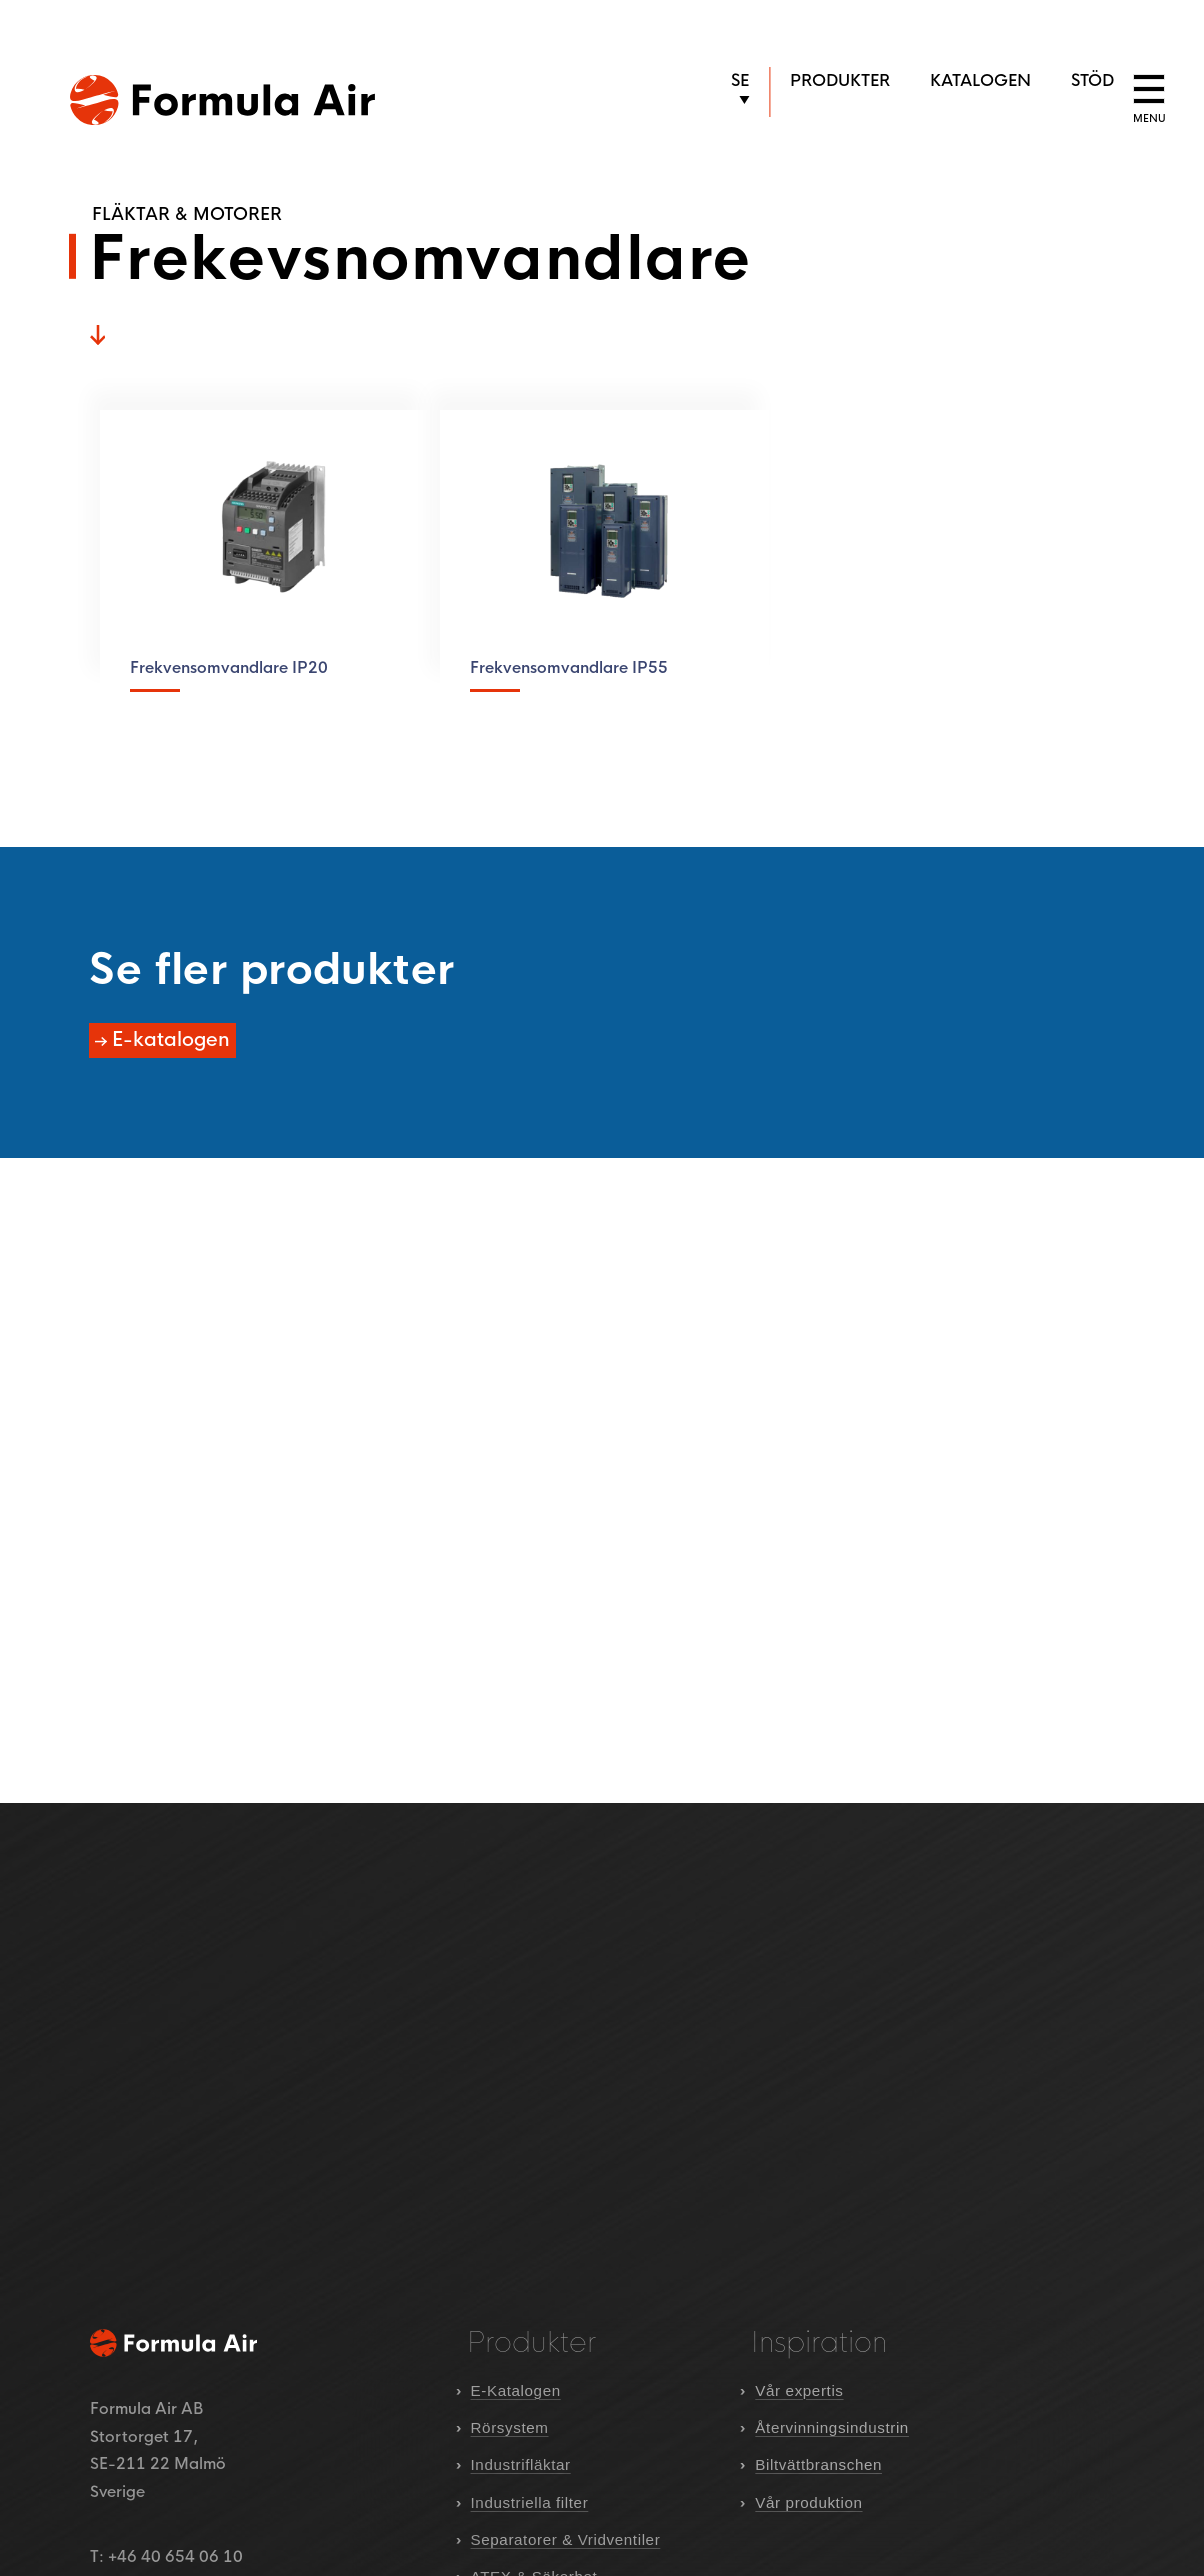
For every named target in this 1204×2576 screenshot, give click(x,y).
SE (740, 80)
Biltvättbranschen (818, 2464)
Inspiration (819, 2342)
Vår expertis (799, 2390)
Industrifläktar (521, 2464)
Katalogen (980, 80)
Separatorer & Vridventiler (566, 2539)
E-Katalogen (516, 2390)
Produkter (840, 80)
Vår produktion (808, 2502)
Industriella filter (530, 2502)
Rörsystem (510, 2427)
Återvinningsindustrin (832, 2427)
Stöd (1092, 80)
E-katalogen (168, 1040)
